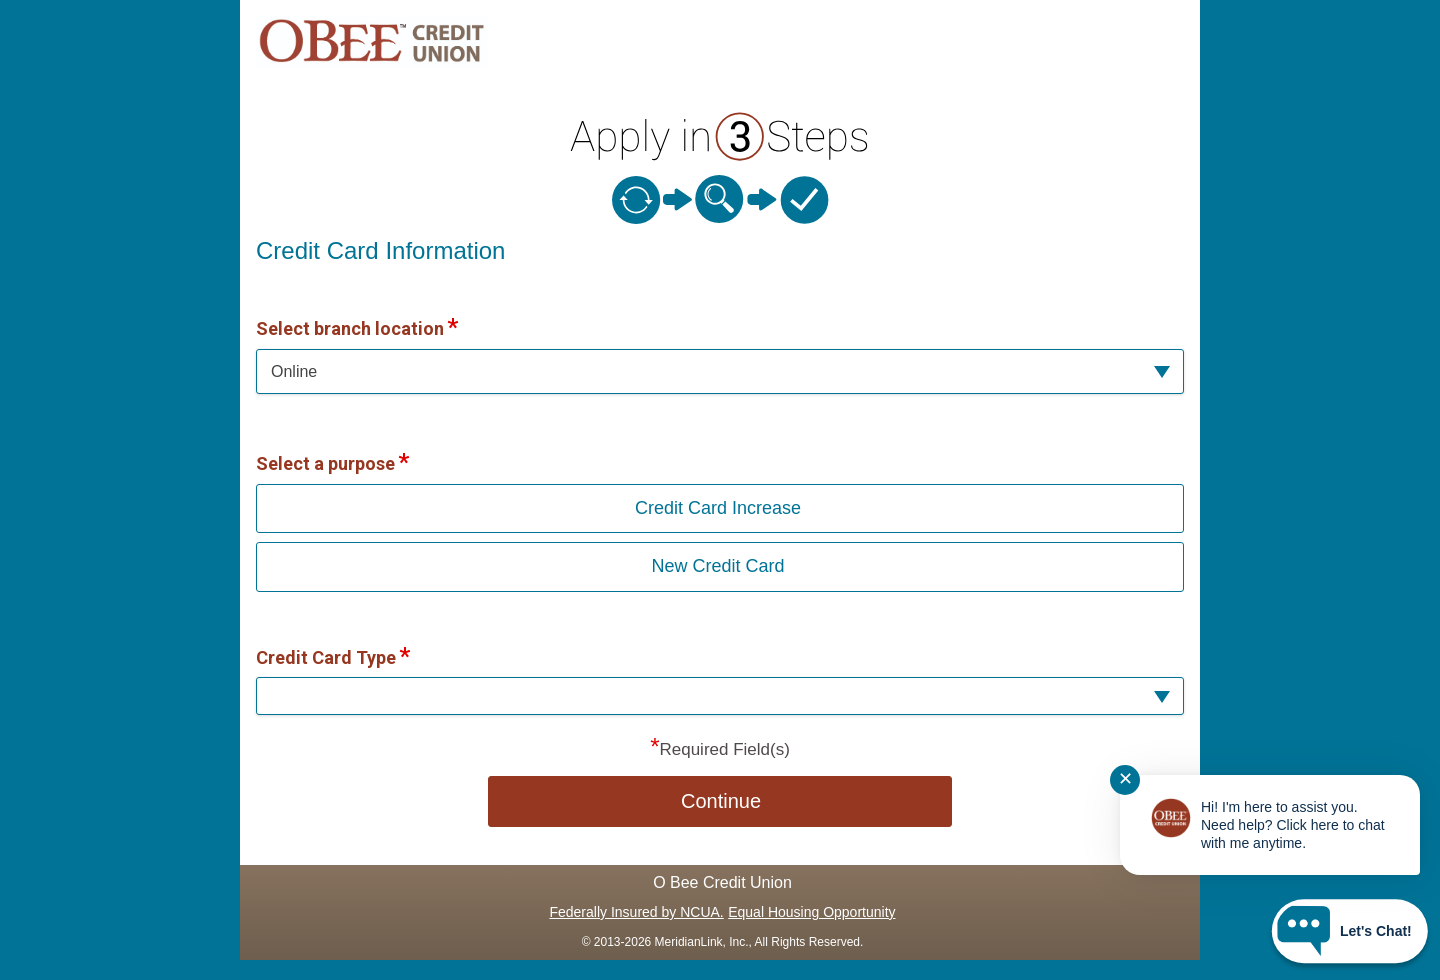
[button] (720, 371)
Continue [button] (721, 801)
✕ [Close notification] (1125, 779)
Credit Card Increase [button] (718, 508)
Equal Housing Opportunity (811, 912)
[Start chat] (1350, 931)
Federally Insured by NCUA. (636, 912)
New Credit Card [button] (717, 566)
